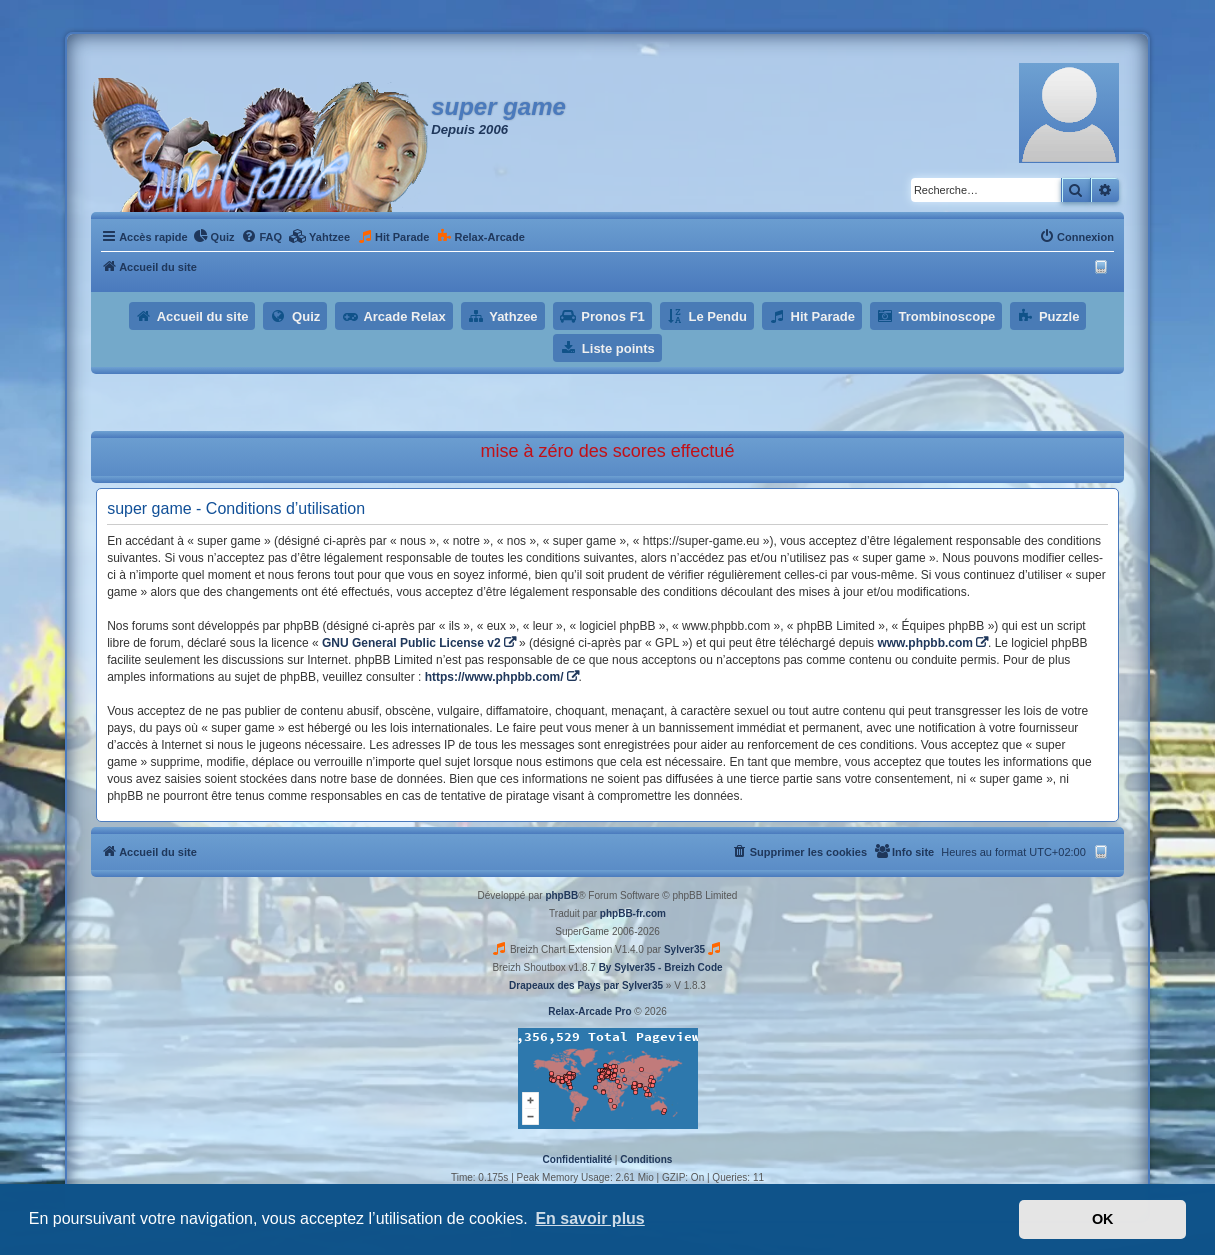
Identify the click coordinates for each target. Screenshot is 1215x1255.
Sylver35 (684, 949)
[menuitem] (214, 237)
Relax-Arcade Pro (589, 1011)
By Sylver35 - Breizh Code (661, 967)
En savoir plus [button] (589, 1218)
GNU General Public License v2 (411, 643)
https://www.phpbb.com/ (494, 677)
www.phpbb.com (925, 643)
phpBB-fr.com (633, 913)
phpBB (561, 895)
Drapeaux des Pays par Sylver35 (586, 985)
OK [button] (1103, 1219)
